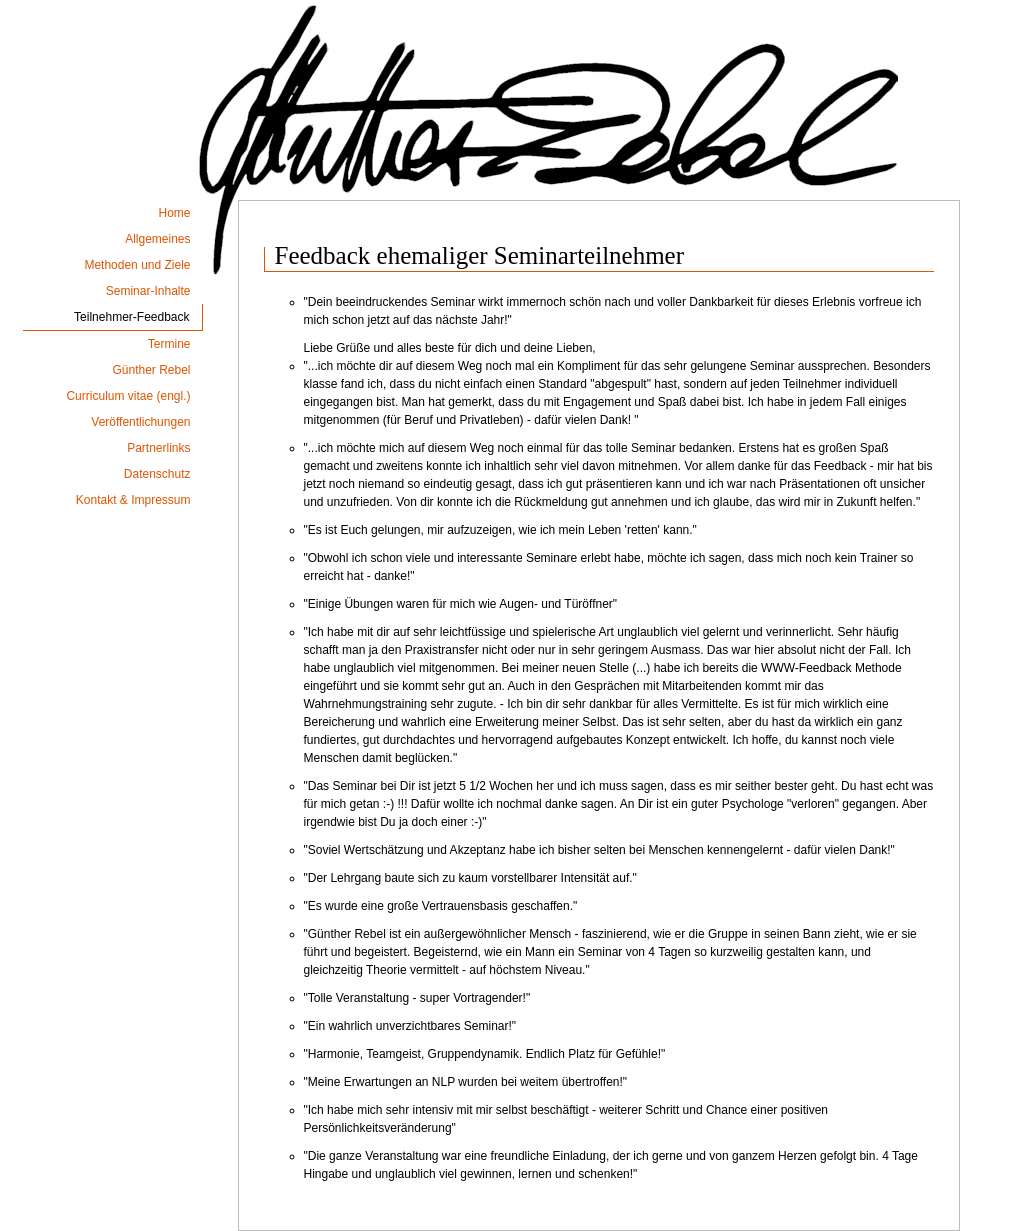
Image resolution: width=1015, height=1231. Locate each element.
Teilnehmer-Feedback (131, 317)
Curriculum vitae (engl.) (128, 396)
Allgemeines (157, 239)
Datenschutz (157, 474)
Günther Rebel (151, 370)
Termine (169, 344)
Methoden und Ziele (137, 265)
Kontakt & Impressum (133, 500)
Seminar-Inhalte (148, 291)
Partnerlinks (158, 448)
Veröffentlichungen (140, 422)
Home (174, 213)
